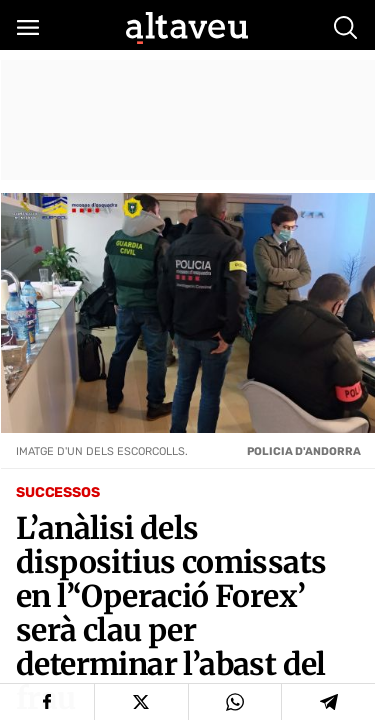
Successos (58, 492)
